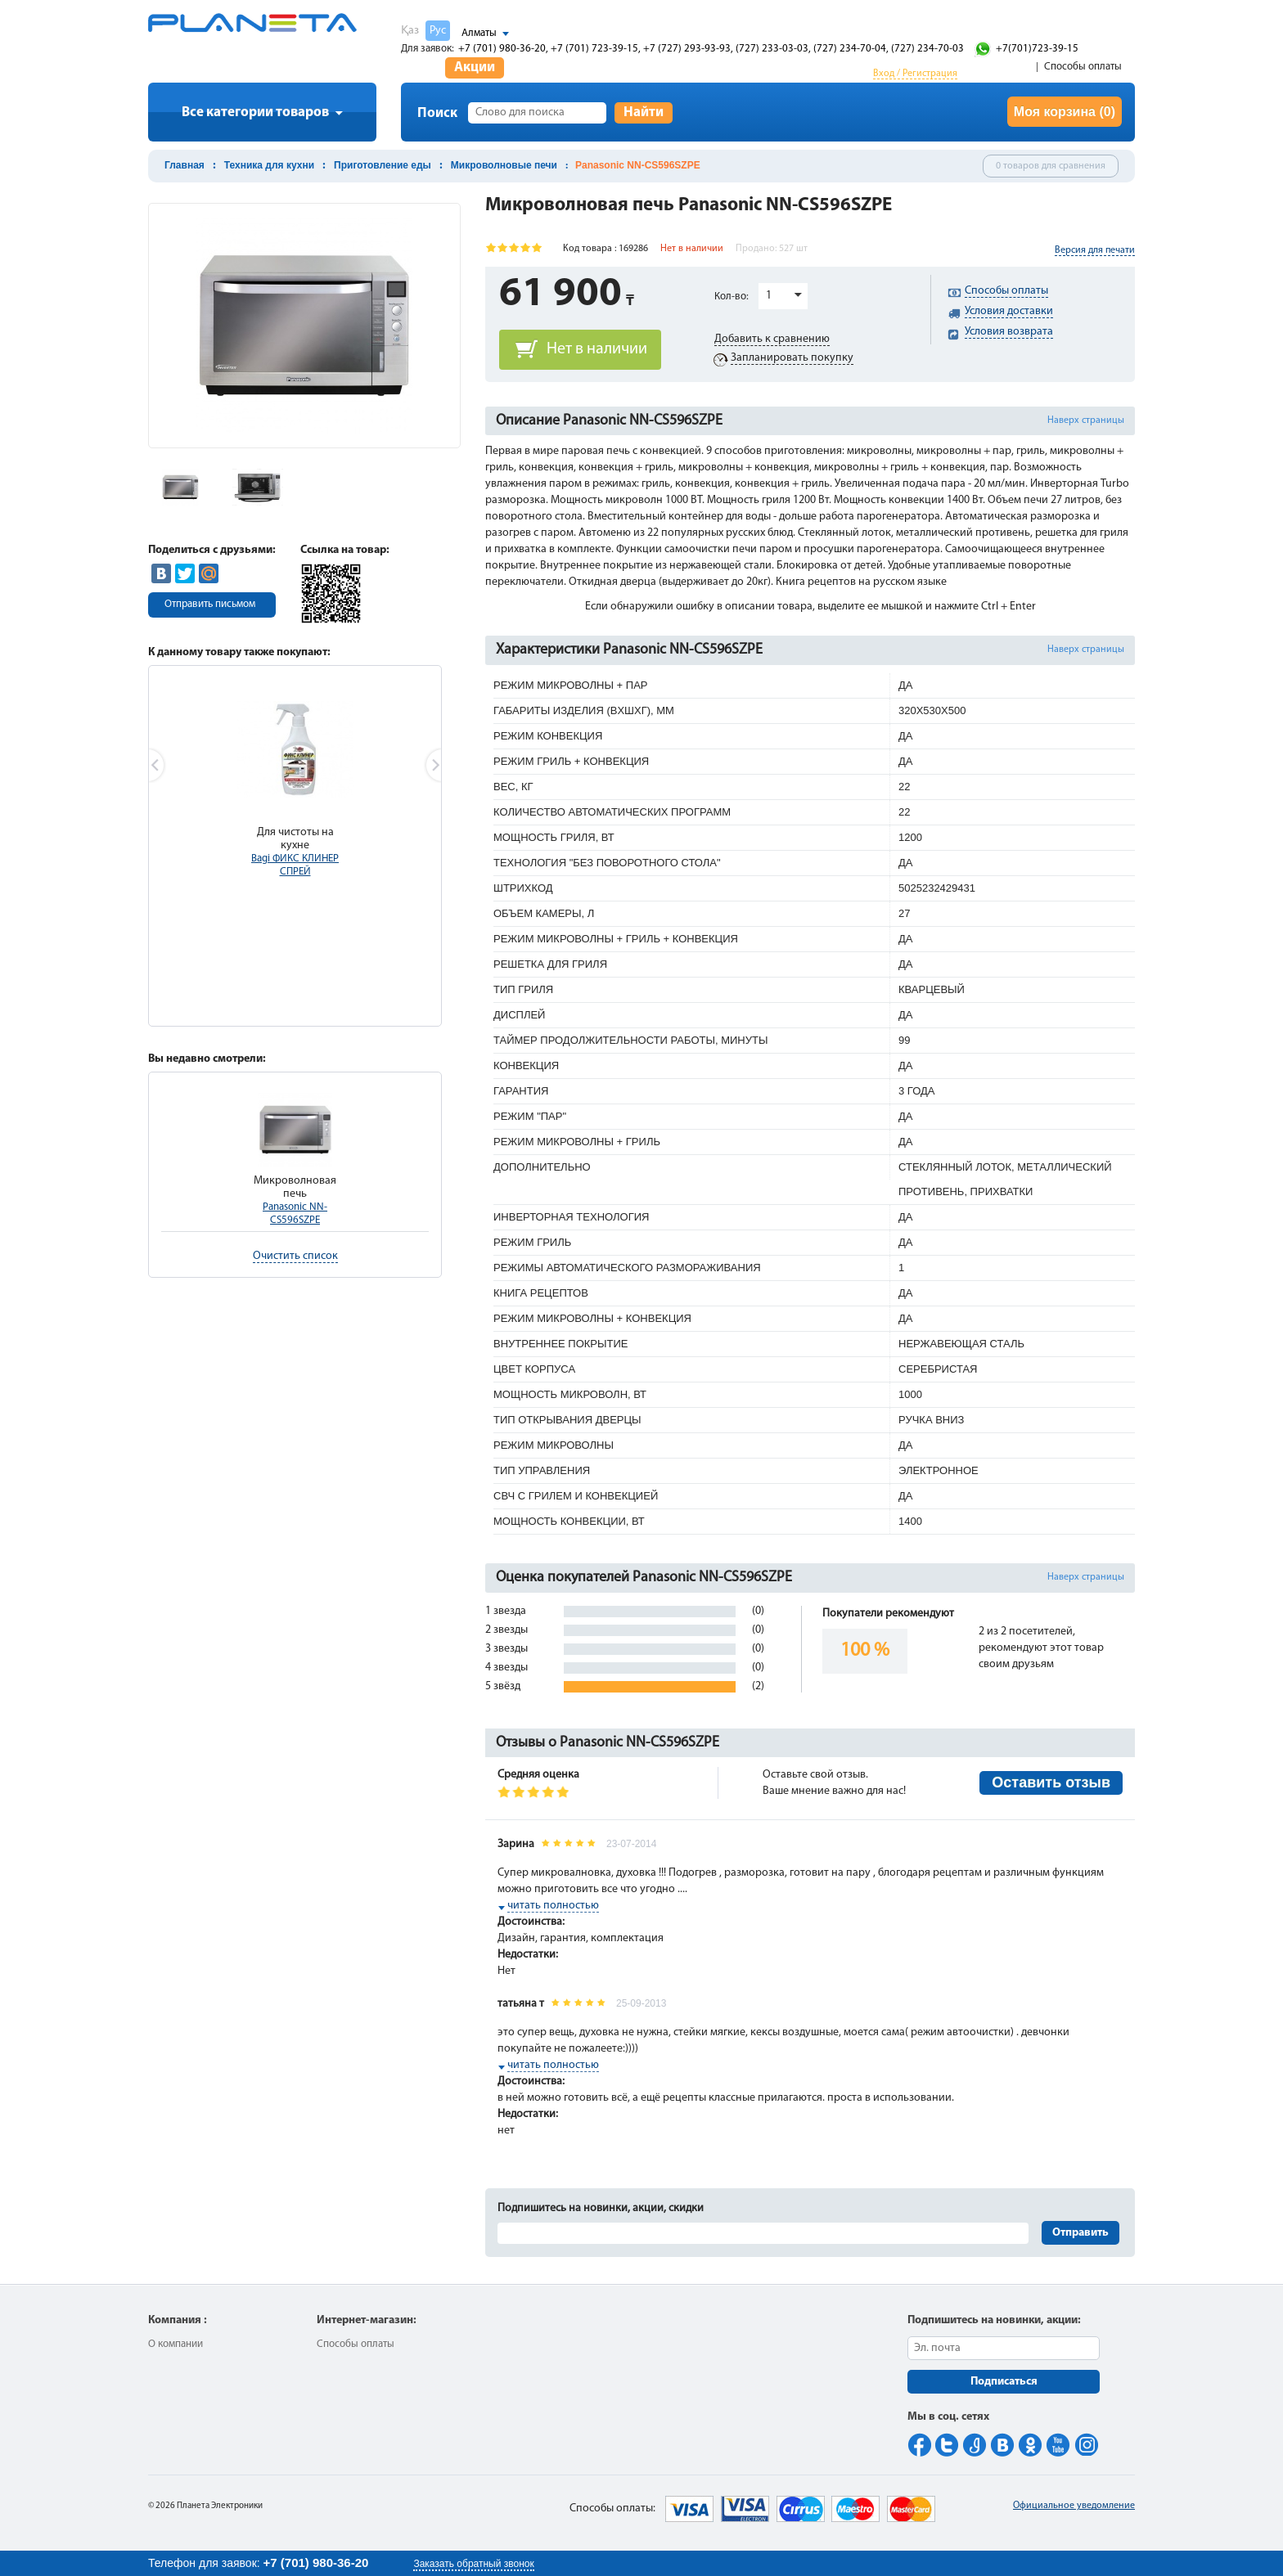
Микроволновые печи (504, 165)
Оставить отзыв (1051, 1782)
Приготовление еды (382, 165)
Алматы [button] (479, 33)
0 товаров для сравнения (1050, 166)
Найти (643, 112)
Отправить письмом (209, 604)
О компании (175, 2344)
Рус (438, 31)
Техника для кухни (269, 165)
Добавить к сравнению (772, 339)
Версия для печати (1095, 250)
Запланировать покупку (792, 358)
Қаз (410, 31)
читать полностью (553, 1905)
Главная (184, 165)
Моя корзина (1064, 112)
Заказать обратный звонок (473, 2563)
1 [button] (769, 296)
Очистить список (295, 1256)
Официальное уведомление (1074, 2506)
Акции (474, 67)
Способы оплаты (1083, 66)
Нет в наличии (597, 349)
